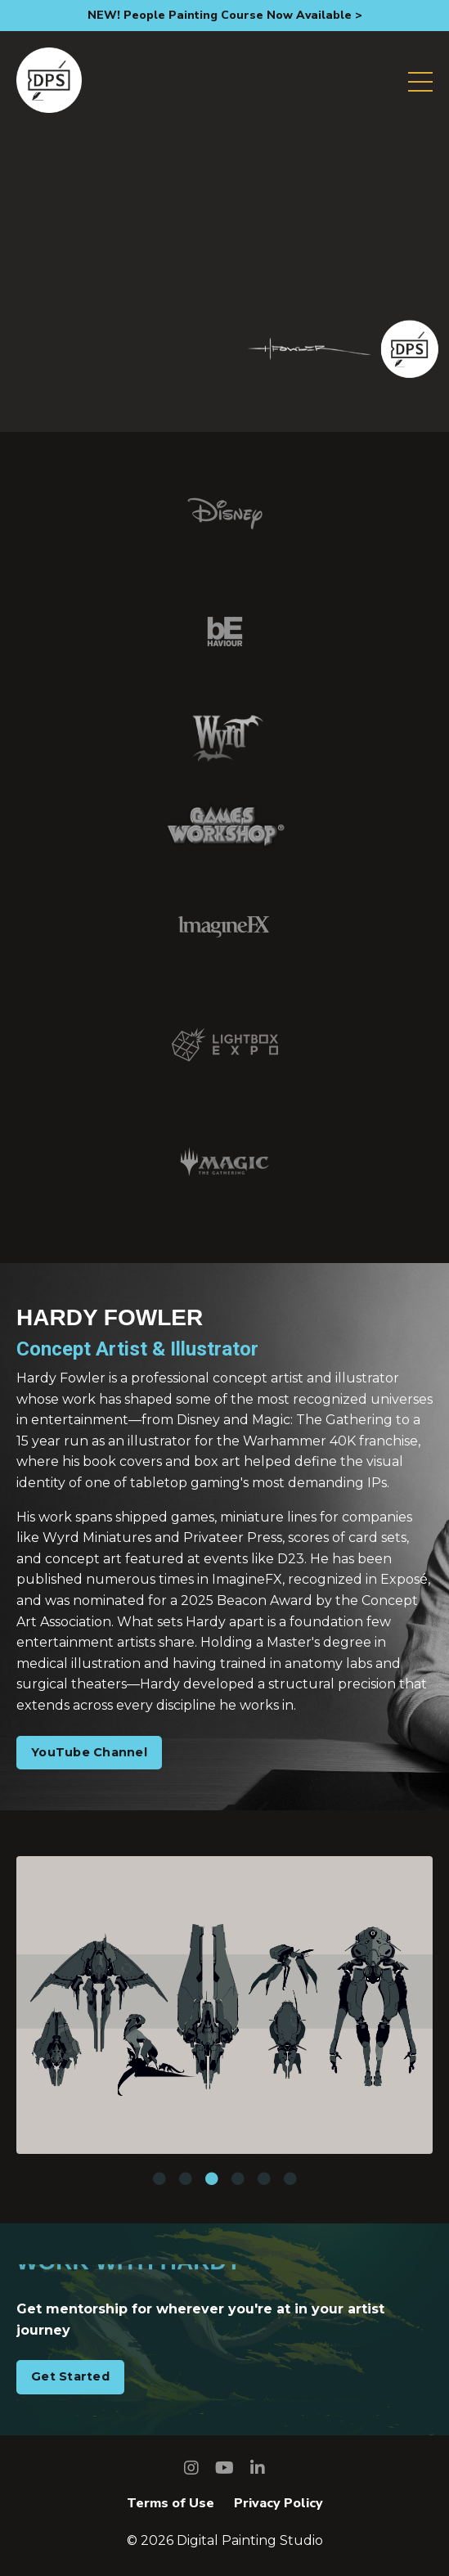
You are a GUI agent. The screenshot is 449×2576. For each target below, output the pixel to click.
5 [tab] (264, 2178)
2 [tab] (185, 2178)
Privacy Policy (278, 2503)
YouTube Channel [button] (89, 1752)
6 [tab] (290, 2178)
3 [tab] (212, 2178)
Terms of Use (170, 2503)
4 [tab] (238, 2178)
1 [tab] (159, 2178)
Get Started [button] (70, 2376)
